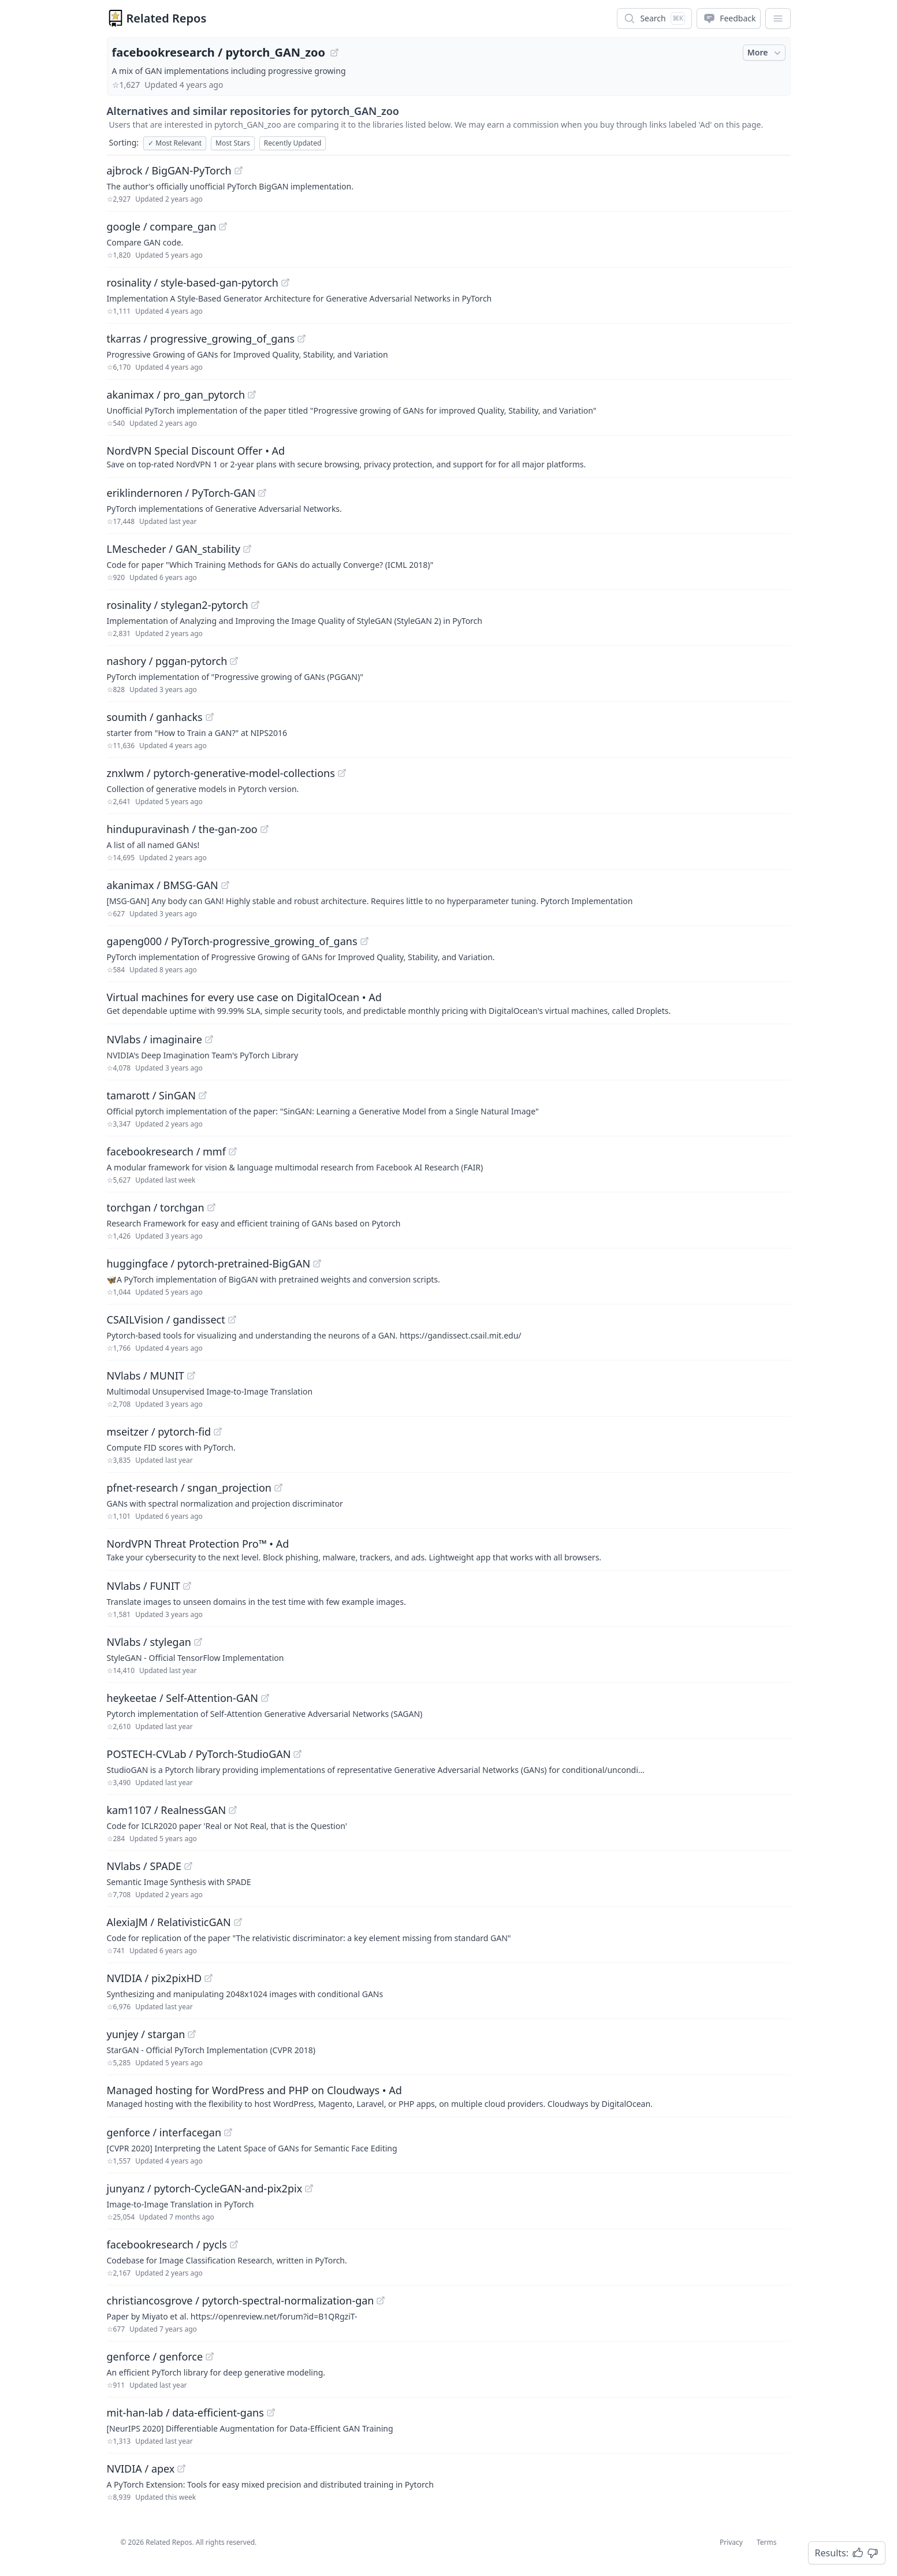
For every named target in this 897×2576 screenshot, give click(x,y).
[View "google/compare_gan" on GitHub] (223, 226)
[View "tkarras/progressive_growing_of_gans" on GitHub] (301, 338)
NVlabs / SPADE (144, 1866)
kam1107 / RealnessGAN (166, 1810)
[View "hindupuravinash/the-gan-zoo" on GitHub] (264, 829)
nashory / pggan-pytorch (167, 661)
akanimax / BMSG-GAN (162, 885)
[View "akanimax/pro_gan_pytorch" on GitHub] (251, 394)
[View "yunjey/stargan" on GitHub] (191, 2034)
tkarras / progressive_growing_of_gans (201, 338)
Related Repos (166, 18)
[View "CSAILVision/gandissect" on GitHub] (232, 1319)
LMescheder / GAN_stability (173, 549)
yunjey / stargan (146, 2034)
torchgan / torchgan (155, 1207)
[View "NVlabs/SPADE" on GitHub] (188, 1866)
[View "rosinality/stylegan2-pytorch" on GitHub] (255, 604)
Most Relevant (175, 143)
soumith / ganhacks (155, 717)
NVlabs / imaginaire (154, 1039)
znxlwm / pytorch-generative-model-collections (221, 773)
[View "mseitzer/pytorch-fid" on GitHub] (217, 1431)
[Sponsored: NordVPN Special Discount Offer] (449, 456)
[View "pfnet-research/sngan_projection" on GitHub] (278, 1487)
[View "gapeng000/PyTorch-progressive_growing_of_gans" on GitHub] (364, 941)
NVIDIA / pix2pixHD (154, 1978)
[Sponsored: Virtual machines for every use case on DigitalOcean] (449, 1003)
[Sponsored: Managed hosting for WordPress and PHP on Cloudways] (449, 2096)
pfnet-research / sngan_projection (189, 1488)
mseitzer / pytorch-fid (159, 1431)
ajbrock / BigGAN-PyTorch (169, 170)
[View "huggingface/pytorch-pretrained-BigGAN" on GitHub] (317, 1263)
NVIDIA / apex (141, 2468)
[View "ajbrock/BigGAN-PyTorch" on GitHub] (238, 170)
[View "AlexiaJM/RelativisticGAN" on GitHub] (238, 1922)
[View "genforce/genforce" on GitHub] (209, 2356)
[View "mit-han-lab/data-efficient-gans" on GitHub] (271, 2412)
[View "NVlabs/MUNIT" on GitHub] (191, 1375)
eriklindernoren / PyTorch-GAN (181, 493)
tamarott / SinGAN (151, 1095)
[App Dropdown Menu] (778, 18)
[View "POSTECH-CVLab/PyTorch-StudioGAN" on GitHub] (297, 1754)
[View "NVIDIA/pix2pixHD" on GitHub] (208, 1978)
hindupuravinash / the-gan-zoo (182, 829)
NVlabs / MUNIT (145, 1375)
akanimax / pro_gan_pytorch (176, 395)
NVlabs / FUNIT (143, 1586)
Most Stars (232, 143)
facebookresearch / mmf (166, 1151)
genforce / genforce (155, 2356)
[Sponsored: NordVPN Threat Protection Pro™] (449, 1549)
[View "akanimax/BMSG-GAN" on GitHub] (225, 885)
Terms (767, 2542)
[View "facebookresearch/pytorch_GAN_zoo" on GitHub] (334, 52)
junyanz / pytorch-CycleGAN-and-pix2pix (205, 2188)
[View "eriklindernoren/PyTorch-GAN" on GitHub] (262, 492)
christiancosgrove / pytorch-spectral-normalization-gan (240, 2300)
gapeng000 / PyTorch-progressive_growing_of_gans (232, 941)
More (765, 52)
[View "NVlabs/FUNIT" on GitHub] (187, 1585)
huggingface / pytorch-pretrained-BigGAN (209, 1263)
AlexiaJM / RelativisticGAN (169, 1922)
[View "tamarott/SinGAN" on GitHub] (202, 1095)
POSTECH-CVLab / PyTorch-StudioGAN (199, 1754)
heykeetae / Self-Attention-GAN (183, 1698)
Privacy (731, 2542)
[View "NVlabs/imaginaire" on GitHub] (209, 1039)
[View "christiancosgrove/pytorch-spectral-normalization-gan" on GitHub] (380, 2300)
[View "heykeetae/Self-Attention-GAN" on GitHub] (265, 1698)
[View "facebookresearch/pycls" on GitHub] (234, 2244)
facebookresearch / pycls (167, 2244)
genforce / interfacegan (164, 2132)
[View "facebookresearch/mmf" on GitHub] (232, 1151)
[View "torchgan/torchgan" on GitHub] (211, 1207)
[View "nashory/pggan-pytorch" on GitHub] (234, 661)
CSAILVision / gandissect (166, 1319)
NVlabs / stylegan (149, 1642)
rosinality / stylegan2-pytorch (177, 605)
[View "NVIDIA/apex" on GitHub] (181, 2468)
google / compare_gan (162, 226)
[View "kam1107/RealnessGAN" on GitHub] (232, 1810)
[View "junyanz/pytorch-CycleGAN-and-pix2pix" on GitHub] (309, 2188)
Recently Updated (293, 143)
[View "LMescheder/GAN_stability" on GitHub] (247, 548)
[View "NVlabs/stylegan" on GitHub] (198, 1641)
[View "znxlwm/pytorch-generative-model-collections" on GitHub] (342, 773)
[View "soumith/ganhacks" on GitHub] (209, 717)
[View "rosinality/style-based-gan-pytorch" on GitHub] (285, 282)
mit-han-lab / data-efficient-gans (185, 2412)
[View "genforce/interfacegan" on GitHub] (228, 2132)
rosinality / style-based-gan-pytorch (192, 282)
